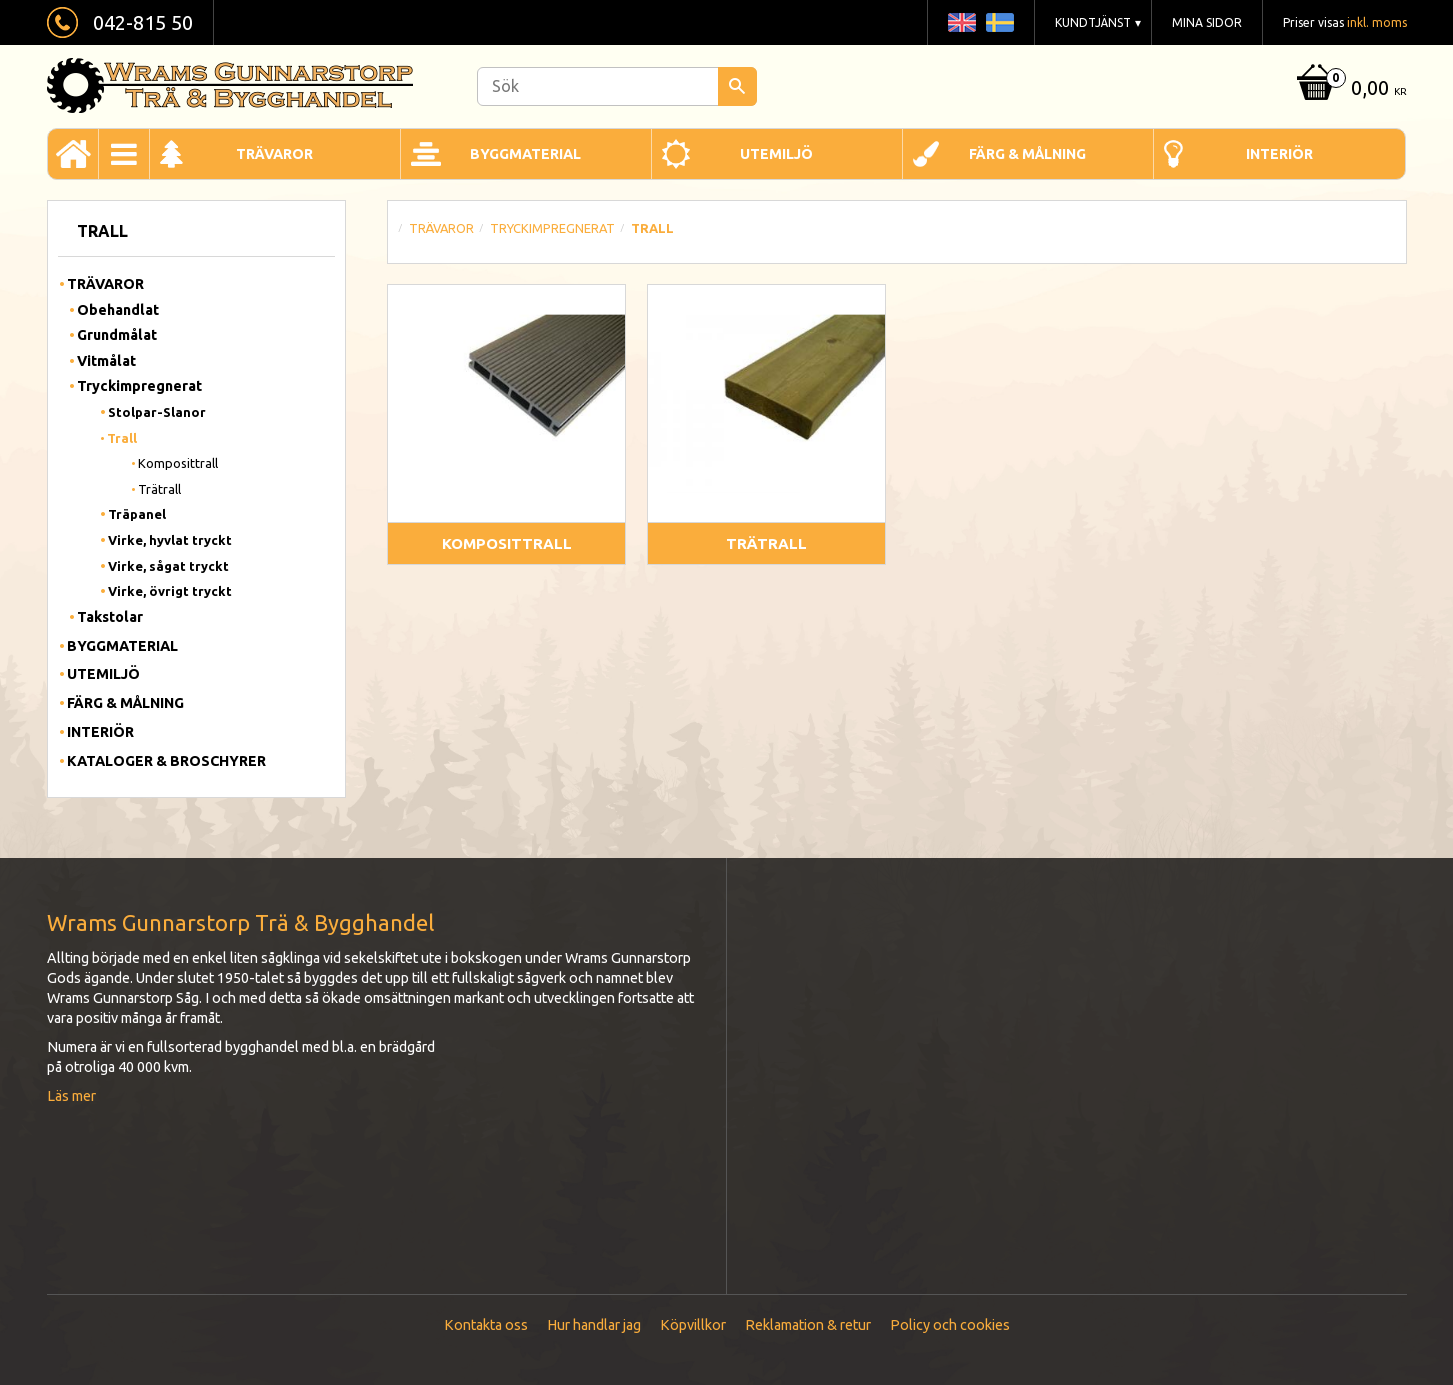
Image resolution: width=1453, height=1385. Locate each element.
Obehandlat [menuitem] (118, 310)
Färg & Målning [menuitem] (1027, 154)
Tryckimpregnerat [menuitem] (139, 386)
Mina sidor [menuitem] (1207, 22)
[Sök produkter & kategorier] (617, 86)
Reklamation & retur (808, 1325)
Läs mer (71, 1096)
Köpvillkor (693, 1325)
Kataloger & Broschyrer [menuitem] (166, 761)
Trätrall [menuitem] (159, 489)
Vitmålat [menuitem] (106, 361)
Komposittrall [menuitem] (178, 463)
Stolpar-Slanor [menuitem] (157, 412)
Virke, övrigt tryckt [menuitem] (170, 591)
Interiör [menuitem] (1279, 154)
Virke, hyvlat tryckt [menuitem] (170, 540)
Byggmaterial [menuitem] (525, 154)
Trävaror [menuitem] (274, 154)
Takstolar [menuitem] (110, 617)
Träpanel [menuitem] (137, 514)
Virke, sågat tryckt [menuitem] (168, 566)
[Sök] (737, 86)
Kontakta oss (486, 1325)
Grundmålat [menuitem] (117, 335)
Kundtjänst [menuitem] (1093, 22)
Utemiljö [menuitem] (776, 154)
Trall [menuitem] (122, 438)
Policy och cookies (950, 1325)
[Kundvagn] (1349, 89)
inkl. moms (1377, 22)
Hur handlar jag (594, 1325)
